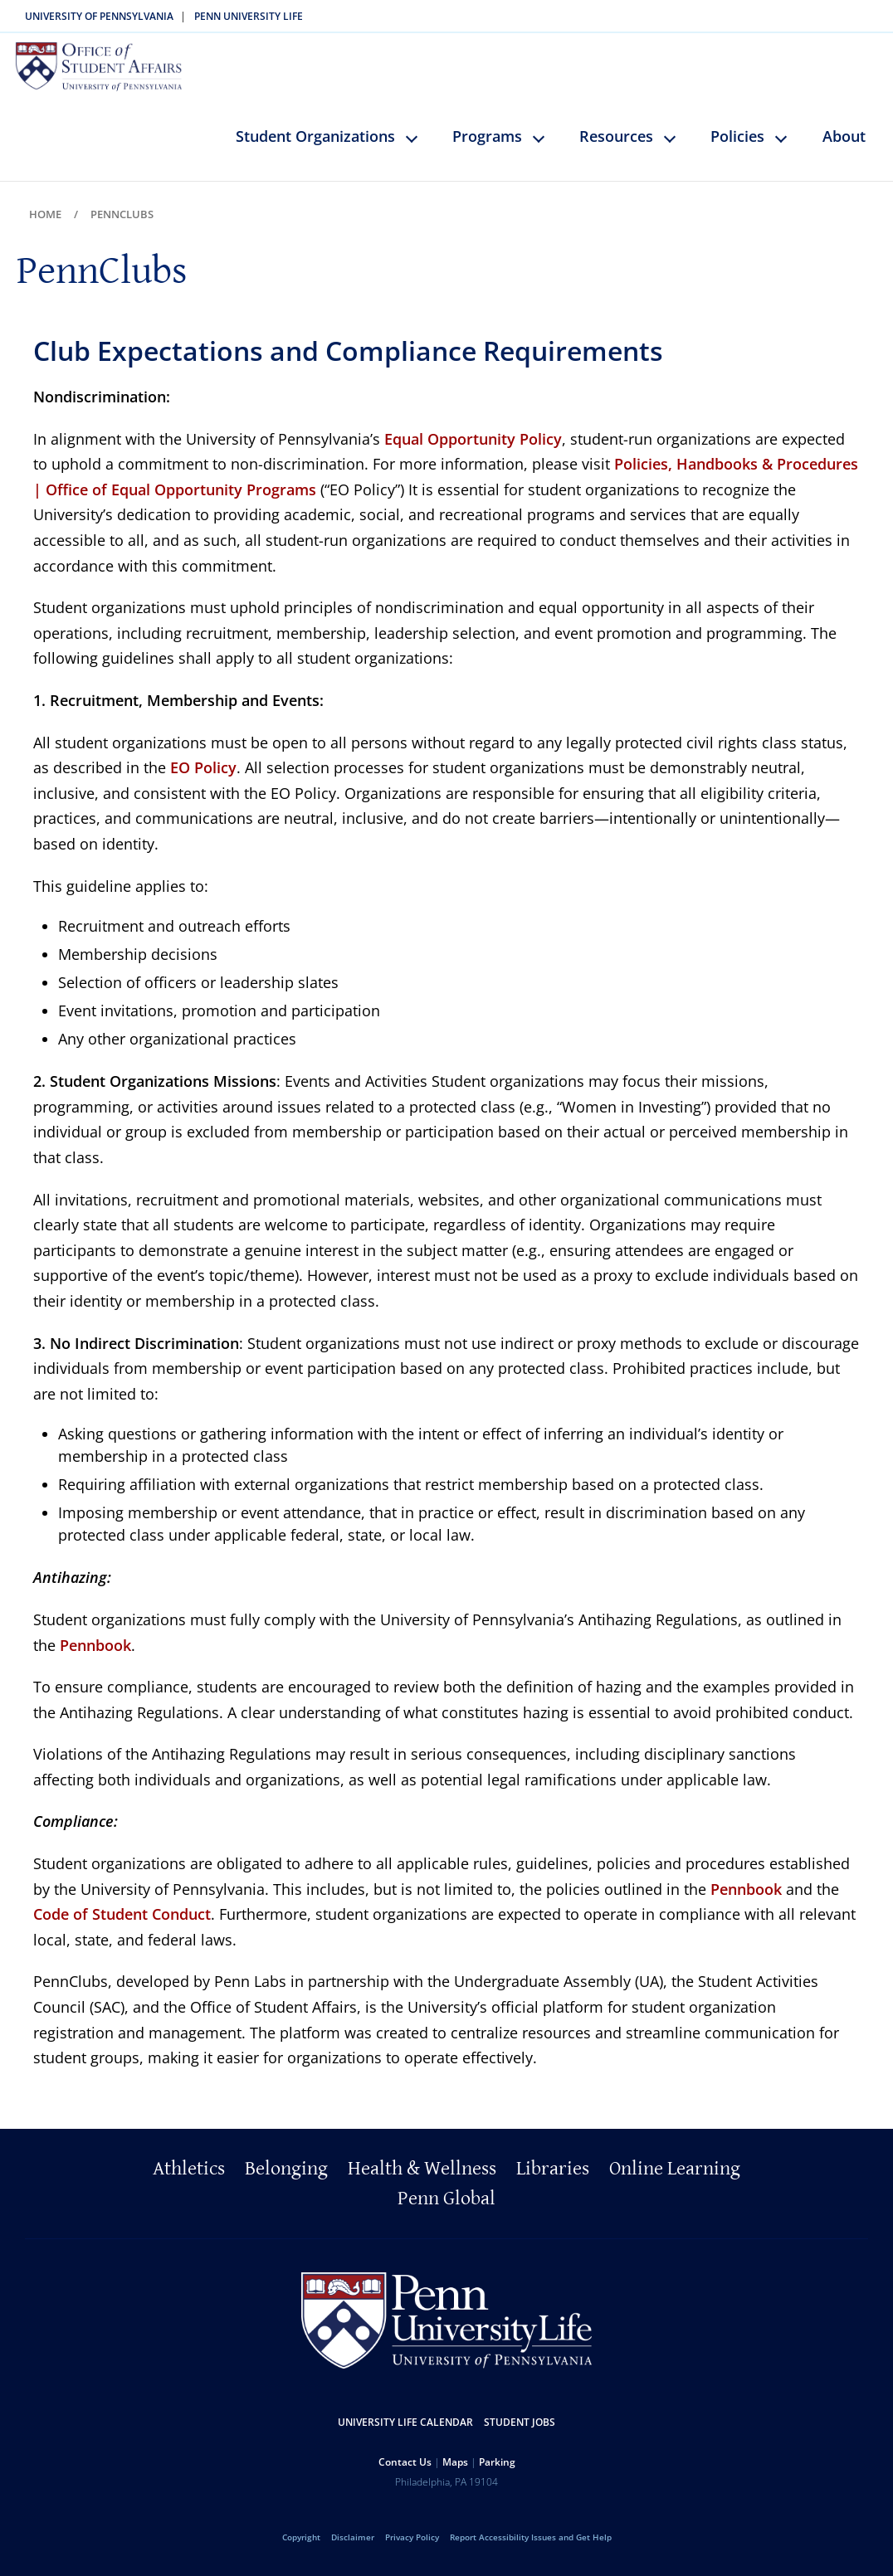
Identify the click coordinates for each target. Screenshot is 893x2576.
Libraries (552, 2150)
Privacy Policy (412, 2519)
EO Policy (203, 750)
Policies (737, 118)
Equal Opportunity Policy (473, 421)
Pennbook (95, 1627)
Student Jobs (519, 2404)
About (844, 118)
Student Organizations (315, 118)
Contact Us (405, 2444)
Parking (497, 2444)
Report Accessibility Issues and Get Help (531, 2519)
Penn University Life (248, 16)
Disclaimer (352, 2519)
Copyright (301, 2519)
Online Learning (674, 2150)
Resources (616, 118)
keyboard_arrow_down (419, 132)
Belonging (286, 2150)
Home (45, 195)
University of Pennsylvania (99, 16)
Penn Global (446, 2180)
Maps (455, 2444)
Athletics (189, 2150)
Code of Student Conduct (122, 1896)
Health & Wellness (422, 2150)
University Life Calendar (405, 2404)
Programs (487, 118)
